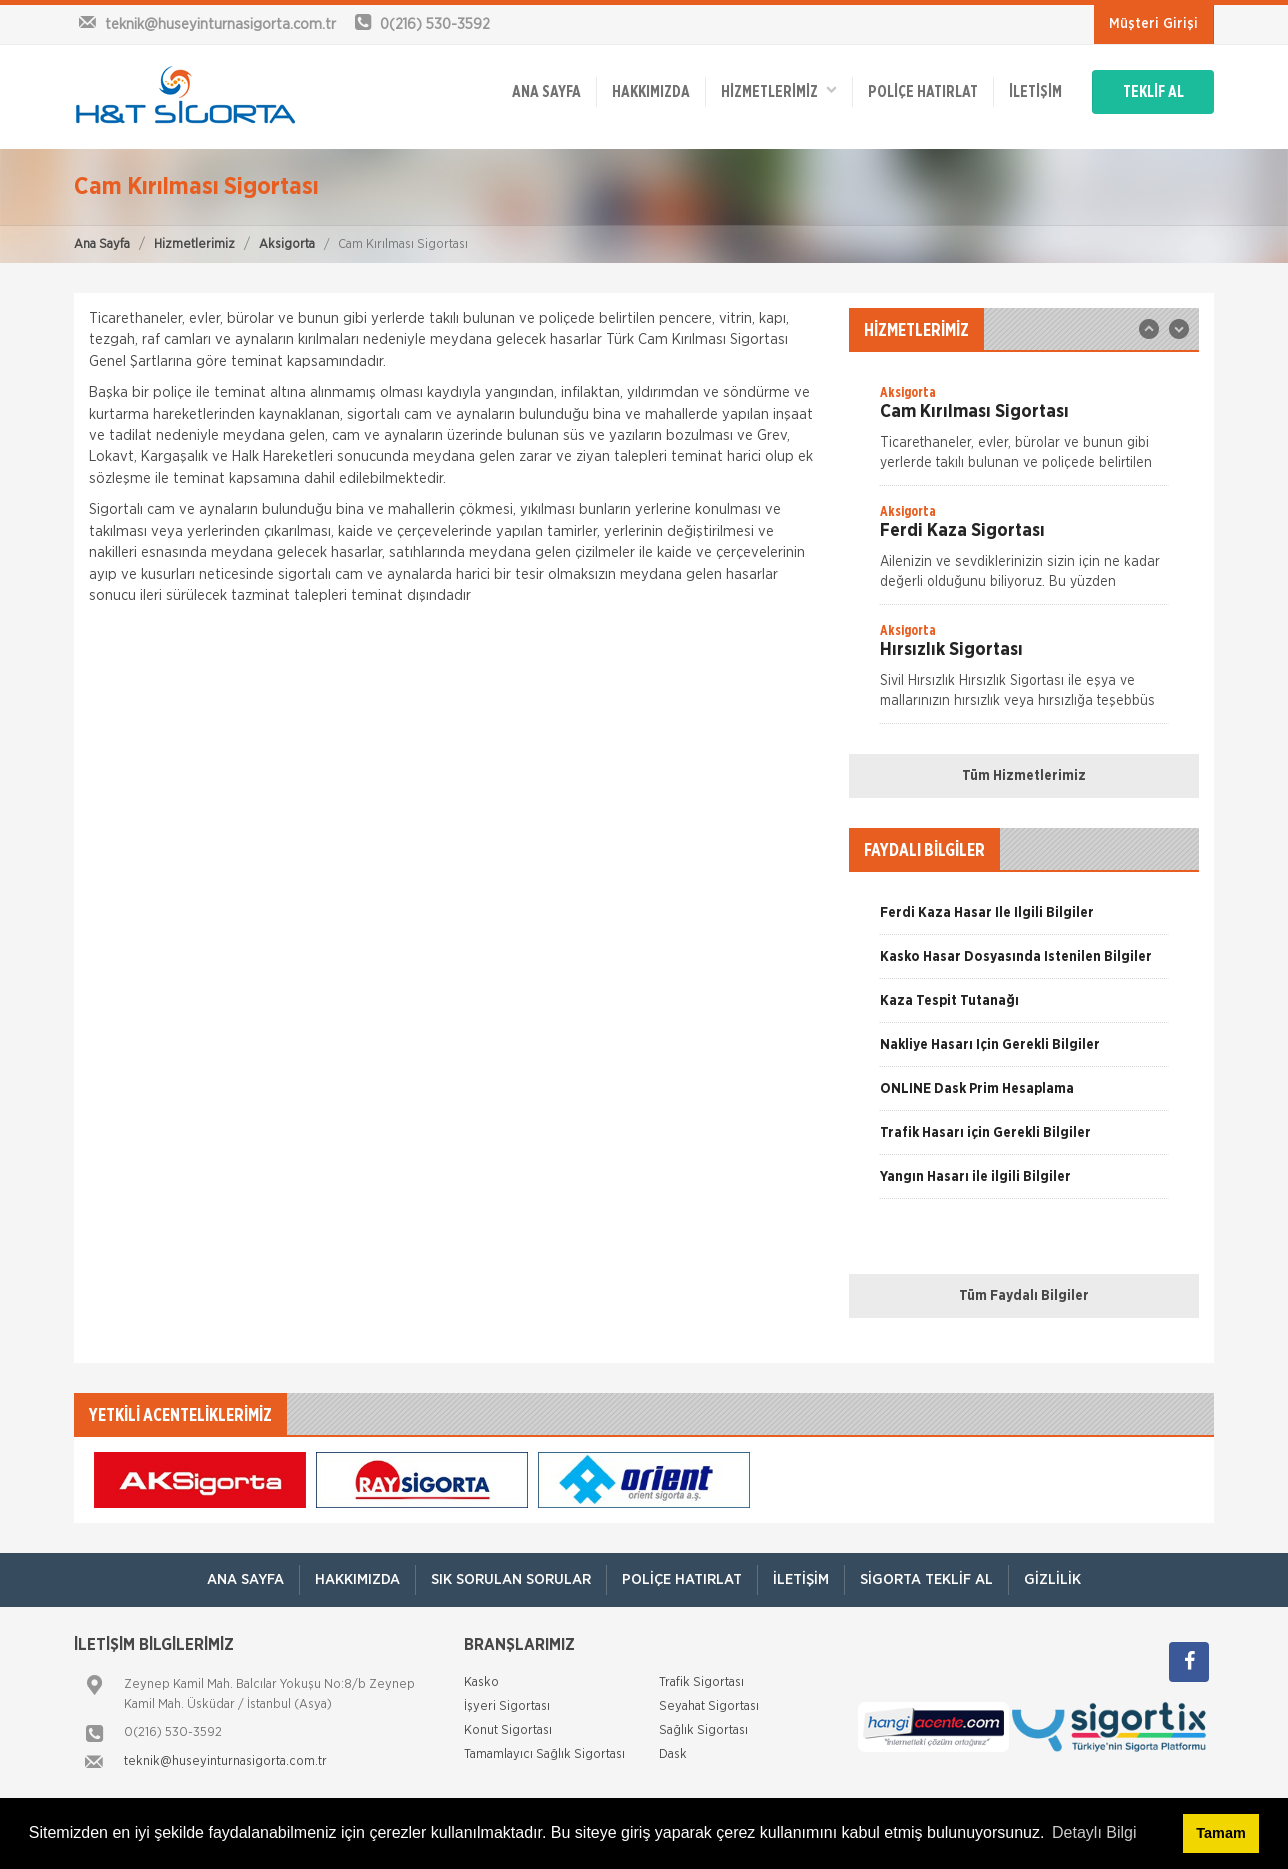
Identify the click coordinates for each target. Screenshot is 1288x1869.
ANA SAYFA (546, 92)
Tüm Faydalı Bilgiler (1024, 1296)
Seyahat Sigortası (709, 1706)
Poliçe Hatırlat (923, 92)
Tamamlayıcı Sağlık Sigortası (544, 1754)
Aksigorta (287, 244)
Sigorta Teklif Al (926, 1579)
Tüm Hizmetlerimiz (1024, 776)
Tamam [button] (1220, 1833)
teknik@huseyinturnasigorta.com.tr (225, 1761)
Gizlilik (1052, 1579)
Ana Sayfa (102, 244)
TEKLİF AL (1153, 92)
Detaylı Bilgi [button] (1094, 1832)
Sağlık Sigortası (703, 1730)
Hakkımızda (651, 92)
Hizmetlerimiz (194, 244)
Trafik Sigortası (701, 1682)
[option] (1024, 434)
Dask (673, 1754)
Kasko (481, 1682)
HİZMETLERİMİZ (779, 90)
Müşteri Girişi (1153, 24)
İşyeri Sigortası (507, 1706)
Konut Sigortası (508, 1730)
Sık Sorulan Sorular (511, 1579)
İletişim (1035, 92)
